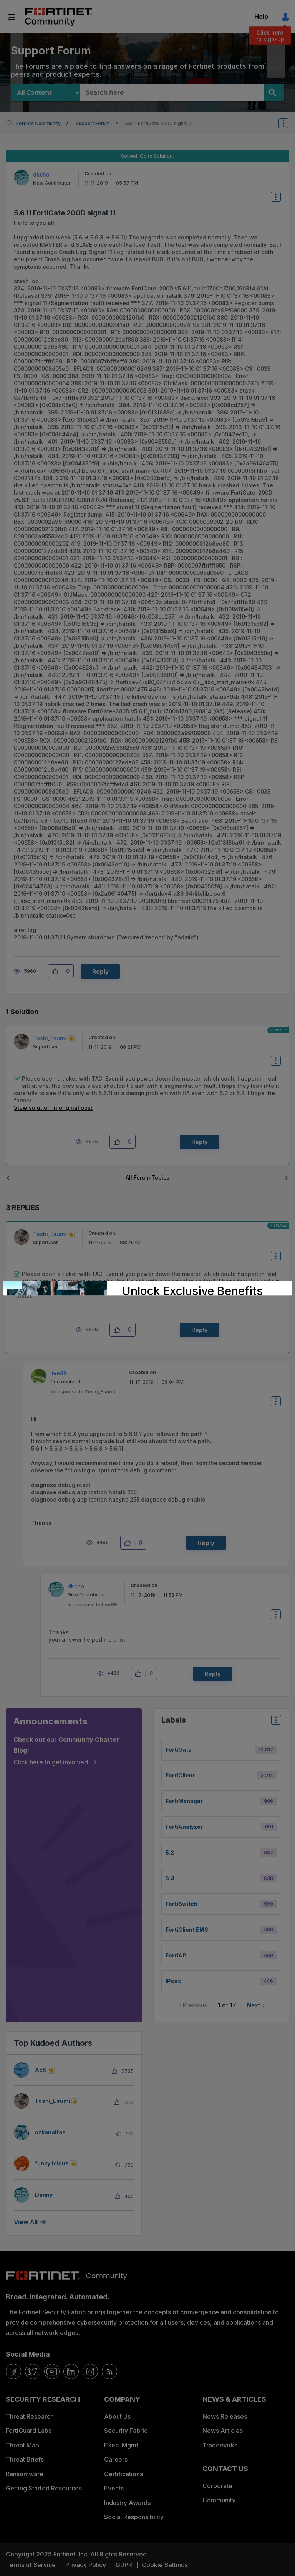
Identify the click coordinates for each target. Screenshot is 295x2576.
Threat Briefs (25, 2459)
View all (26, 2222)
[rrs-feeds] (109, 2371)
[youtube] (52, 2371)
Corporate (217, 2486)
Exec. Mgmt (121, 2445)
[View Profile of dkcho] (41, 174)
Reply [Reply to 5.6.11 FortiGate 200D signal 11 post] (100, 971)
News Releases (224, 2416)
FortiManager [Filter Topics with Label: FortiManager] (184, 1801)
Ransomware (24, 2474)
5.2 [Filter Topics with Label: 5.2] (170, 1852)
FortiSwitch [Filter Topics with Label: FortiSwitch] (181, 1904)
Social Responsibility (134, 2517)
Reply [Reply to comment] (199, 1141)
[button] (57, 971)
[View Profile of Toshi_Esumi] (49, 1038)
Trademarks (219, 2445)
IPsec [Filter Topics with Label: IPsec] (173, 1981)
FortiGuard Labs (28, 2430)
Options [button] (288, 123)
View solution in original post (53, 1107)
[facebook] (13, 2371)
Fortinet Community (58, 16)
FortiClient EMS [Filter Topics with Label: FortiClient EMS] (187, 1929)
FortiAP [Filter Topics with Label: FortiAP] (176, 1955)
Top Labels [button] (274, 1722)
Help (261, 16)
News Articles (222, 2430)
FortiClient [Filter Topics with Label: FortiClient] (180, 1775)
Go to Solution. (157, 156)
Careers (116, 2459)
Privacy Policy (85, 2565)
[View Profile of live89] (58, 1373)
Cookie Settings (165, 2565)
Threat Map (22, 2445)
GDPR (124, 2565)
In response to (82, 1391)
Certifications (123, 2474)
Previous (195, 2005)
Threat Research (30, 2416)
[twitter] (32, 2371)
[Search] (274, 92)
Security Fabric (126, 2430)
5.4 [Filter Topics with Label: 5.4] (170, 1878)
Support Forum (93, 123)
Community (218, 2500)
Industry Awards (127, 2503)
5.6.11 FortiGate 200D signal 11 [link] (158, 123)
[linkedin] (71, 2371)
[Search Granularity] (45, 92)
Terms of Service (31, 2565)
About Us (117, 2416)
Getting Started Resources (44, 2488)
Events (114, 2488)
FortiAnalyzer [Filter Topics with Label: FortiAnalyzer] (184, 1826)
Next (253, 2005)
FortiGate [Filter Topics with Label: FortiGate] (179, 1749)
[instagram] (90, 2371)
